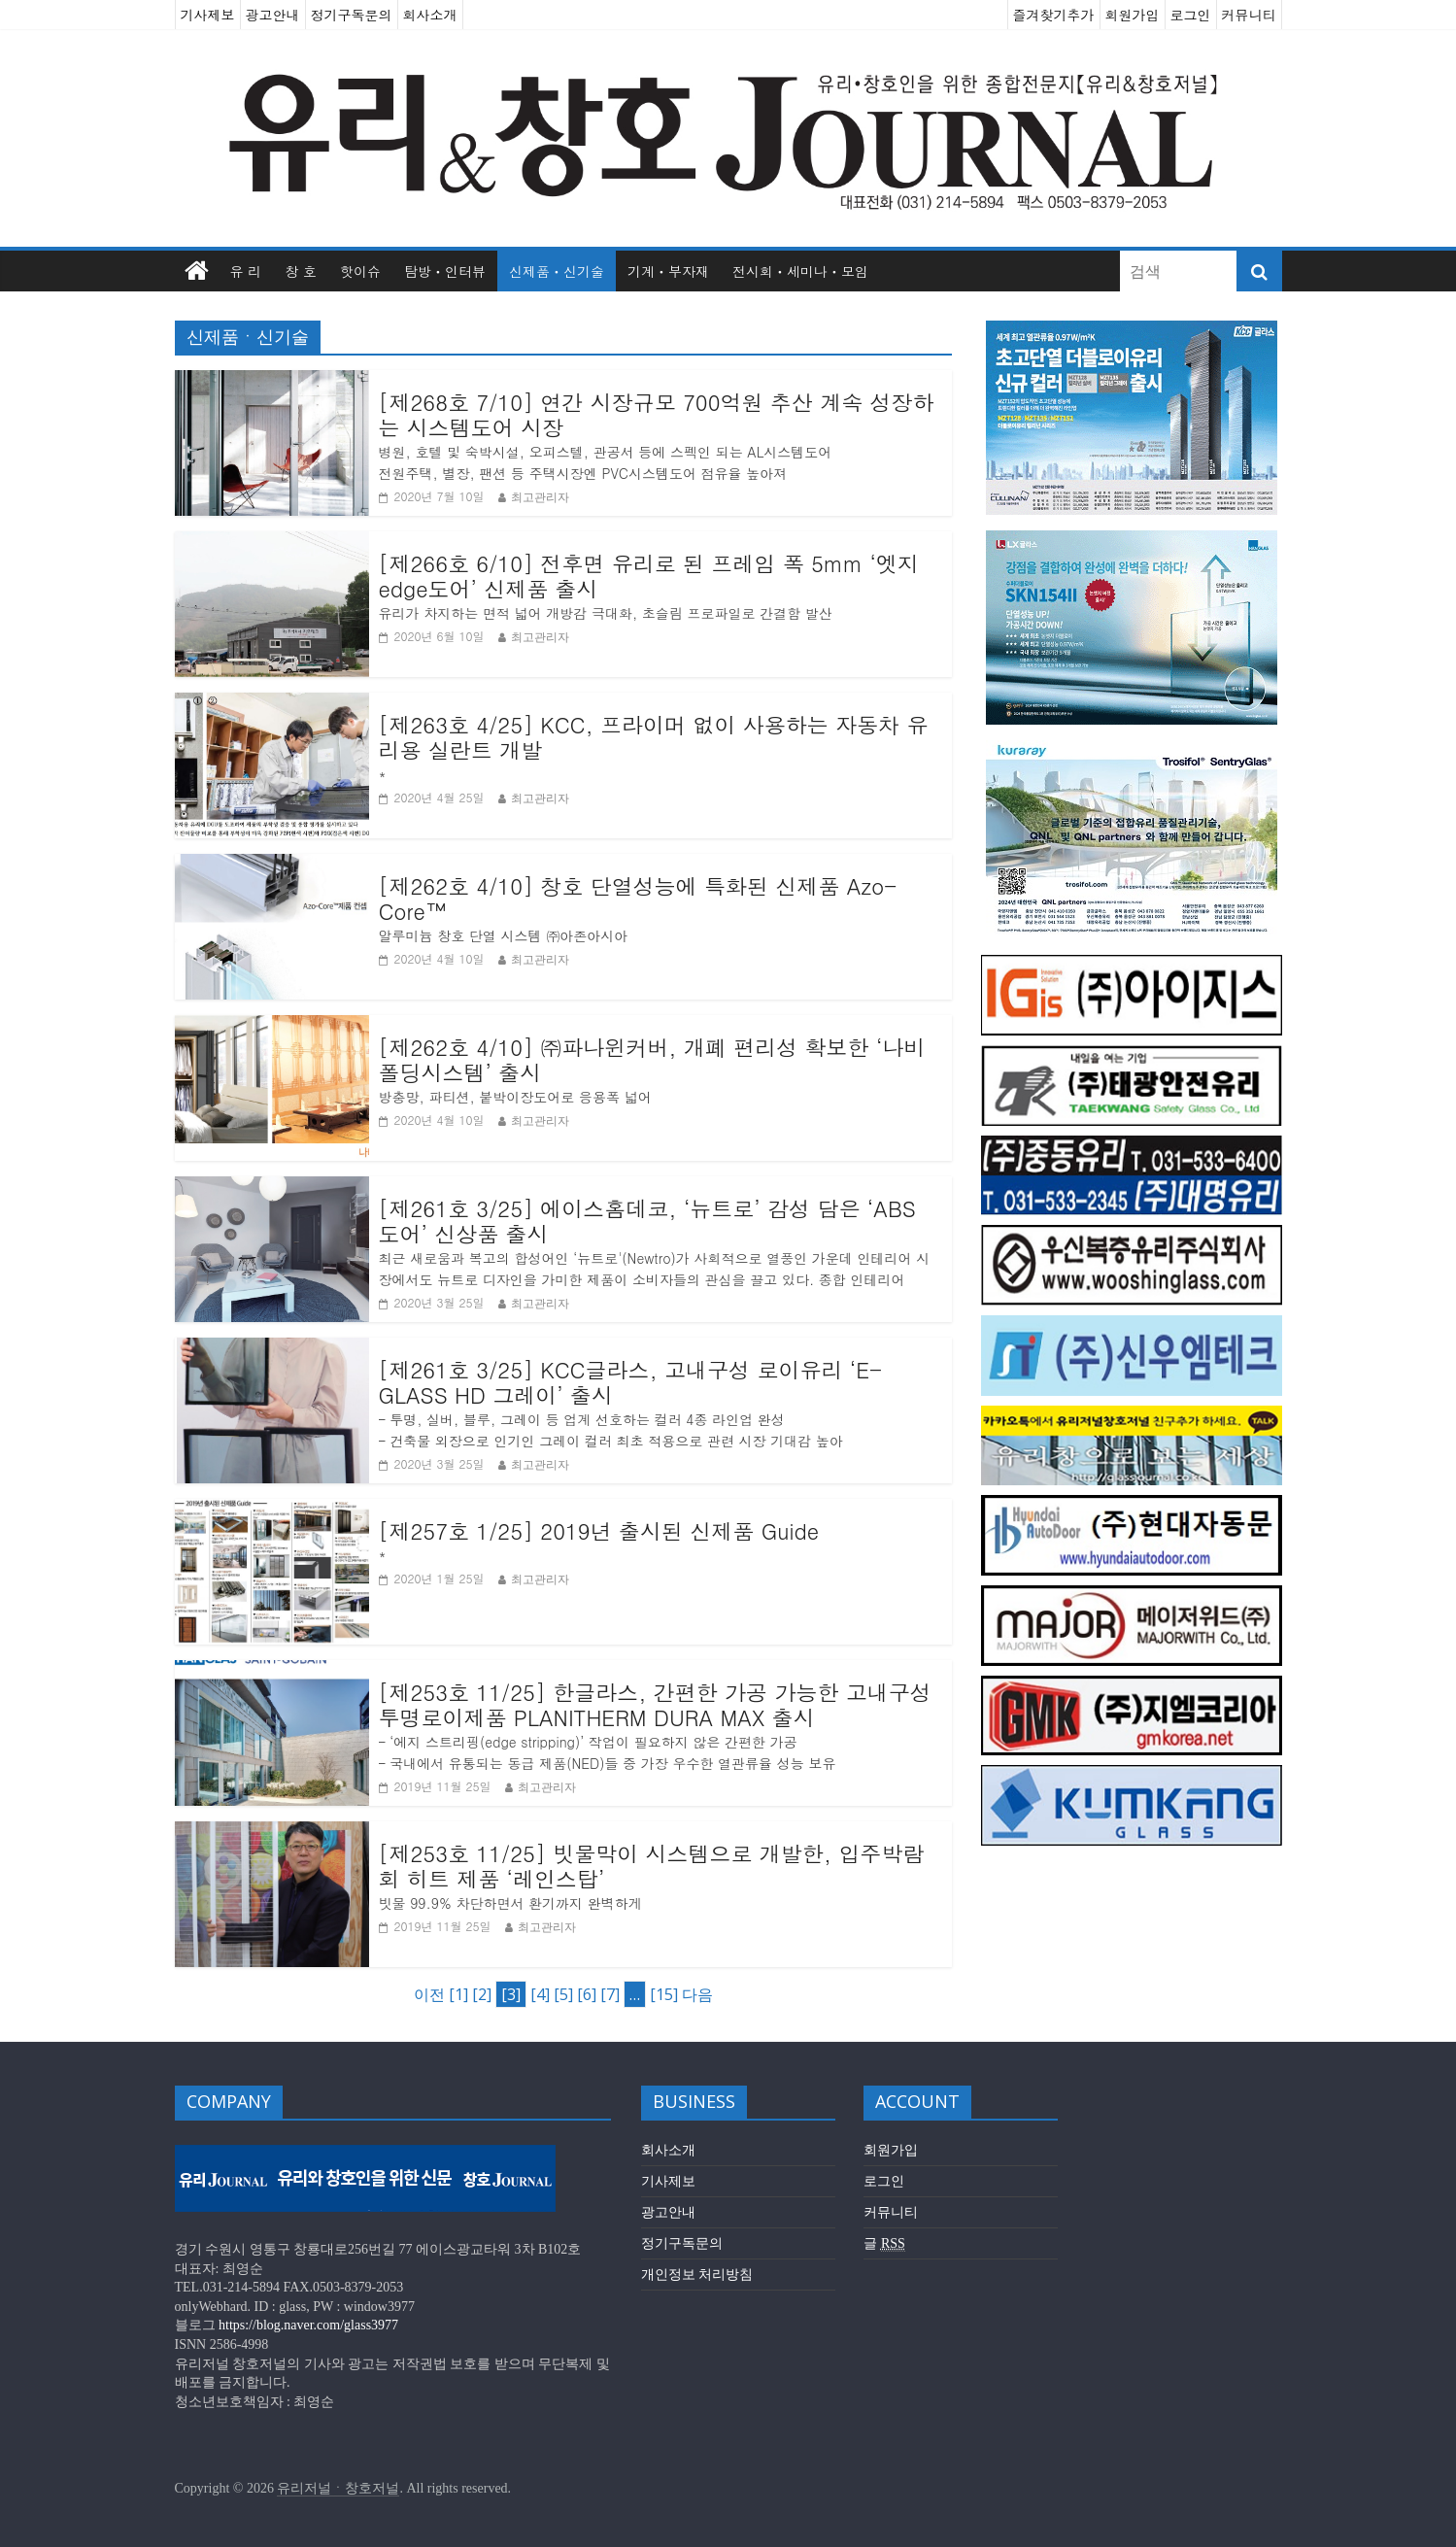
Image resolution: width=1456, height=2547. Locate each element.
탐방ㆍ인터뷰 (445, 271)
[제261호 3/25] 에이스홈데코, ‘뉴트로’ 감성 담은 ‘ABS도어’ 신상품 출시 (647, 1221)
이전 (429, 1994)
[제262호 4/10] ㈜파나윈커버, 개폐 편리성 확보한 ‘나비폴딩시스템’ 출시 (652, 1060)
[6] (586, 1994)
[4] (540, 1994)
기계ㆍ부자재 (668, 271)
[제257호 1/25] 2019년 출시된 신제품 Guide (599, 1531)
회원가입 (1132, 14)
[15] (664, 1994)
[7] (610, 1994)
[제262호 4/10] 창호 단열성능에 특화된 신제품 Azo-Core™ (638, 899)
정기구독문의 (351, 14)
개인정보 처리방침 (697, 2274)
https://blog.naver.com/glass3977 (308, 2325)
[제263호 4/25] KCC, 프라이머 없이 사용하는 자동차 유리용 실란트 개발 (654, 738)
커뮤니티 (1249, 14)
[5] (563, 1994)
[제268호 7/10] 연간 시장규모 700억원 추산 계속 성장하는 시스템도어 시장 (656, 415)
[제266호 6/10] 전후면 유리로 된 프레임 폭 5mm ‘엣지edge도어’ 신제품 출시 (649, 576)
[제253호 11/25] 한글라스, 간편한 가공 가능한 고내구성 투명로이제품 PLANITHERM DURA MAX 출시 (655, 1705)
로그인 (1190, 14)
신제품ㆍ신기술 (556, 271)
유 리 (246, 271)
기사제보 (208, 14)
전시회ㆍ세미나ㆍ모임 (800, 271)
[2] (481, 1994)
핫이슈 (360, 271)
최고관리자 (540, 497)
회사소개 (430, 14)
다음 (697, 1994)
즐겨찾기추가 (1054, 14)
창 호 (301, 271)
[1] (458, 1994)
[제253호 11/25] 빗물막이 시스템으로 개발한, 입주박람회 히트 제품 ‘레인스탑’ (652, 1866)
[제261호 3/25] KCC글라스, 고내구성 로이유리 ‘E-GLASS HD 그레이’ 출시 (631, 1383)
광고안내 (273, 14)
